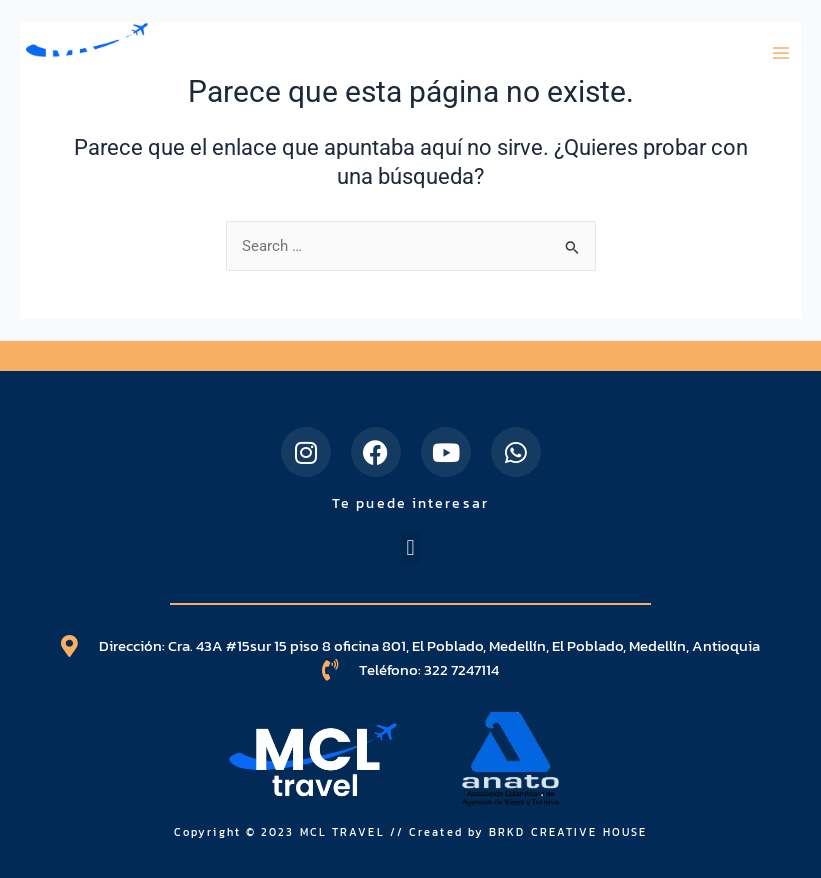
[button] (410, 547)
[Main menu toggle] (781, 53)
